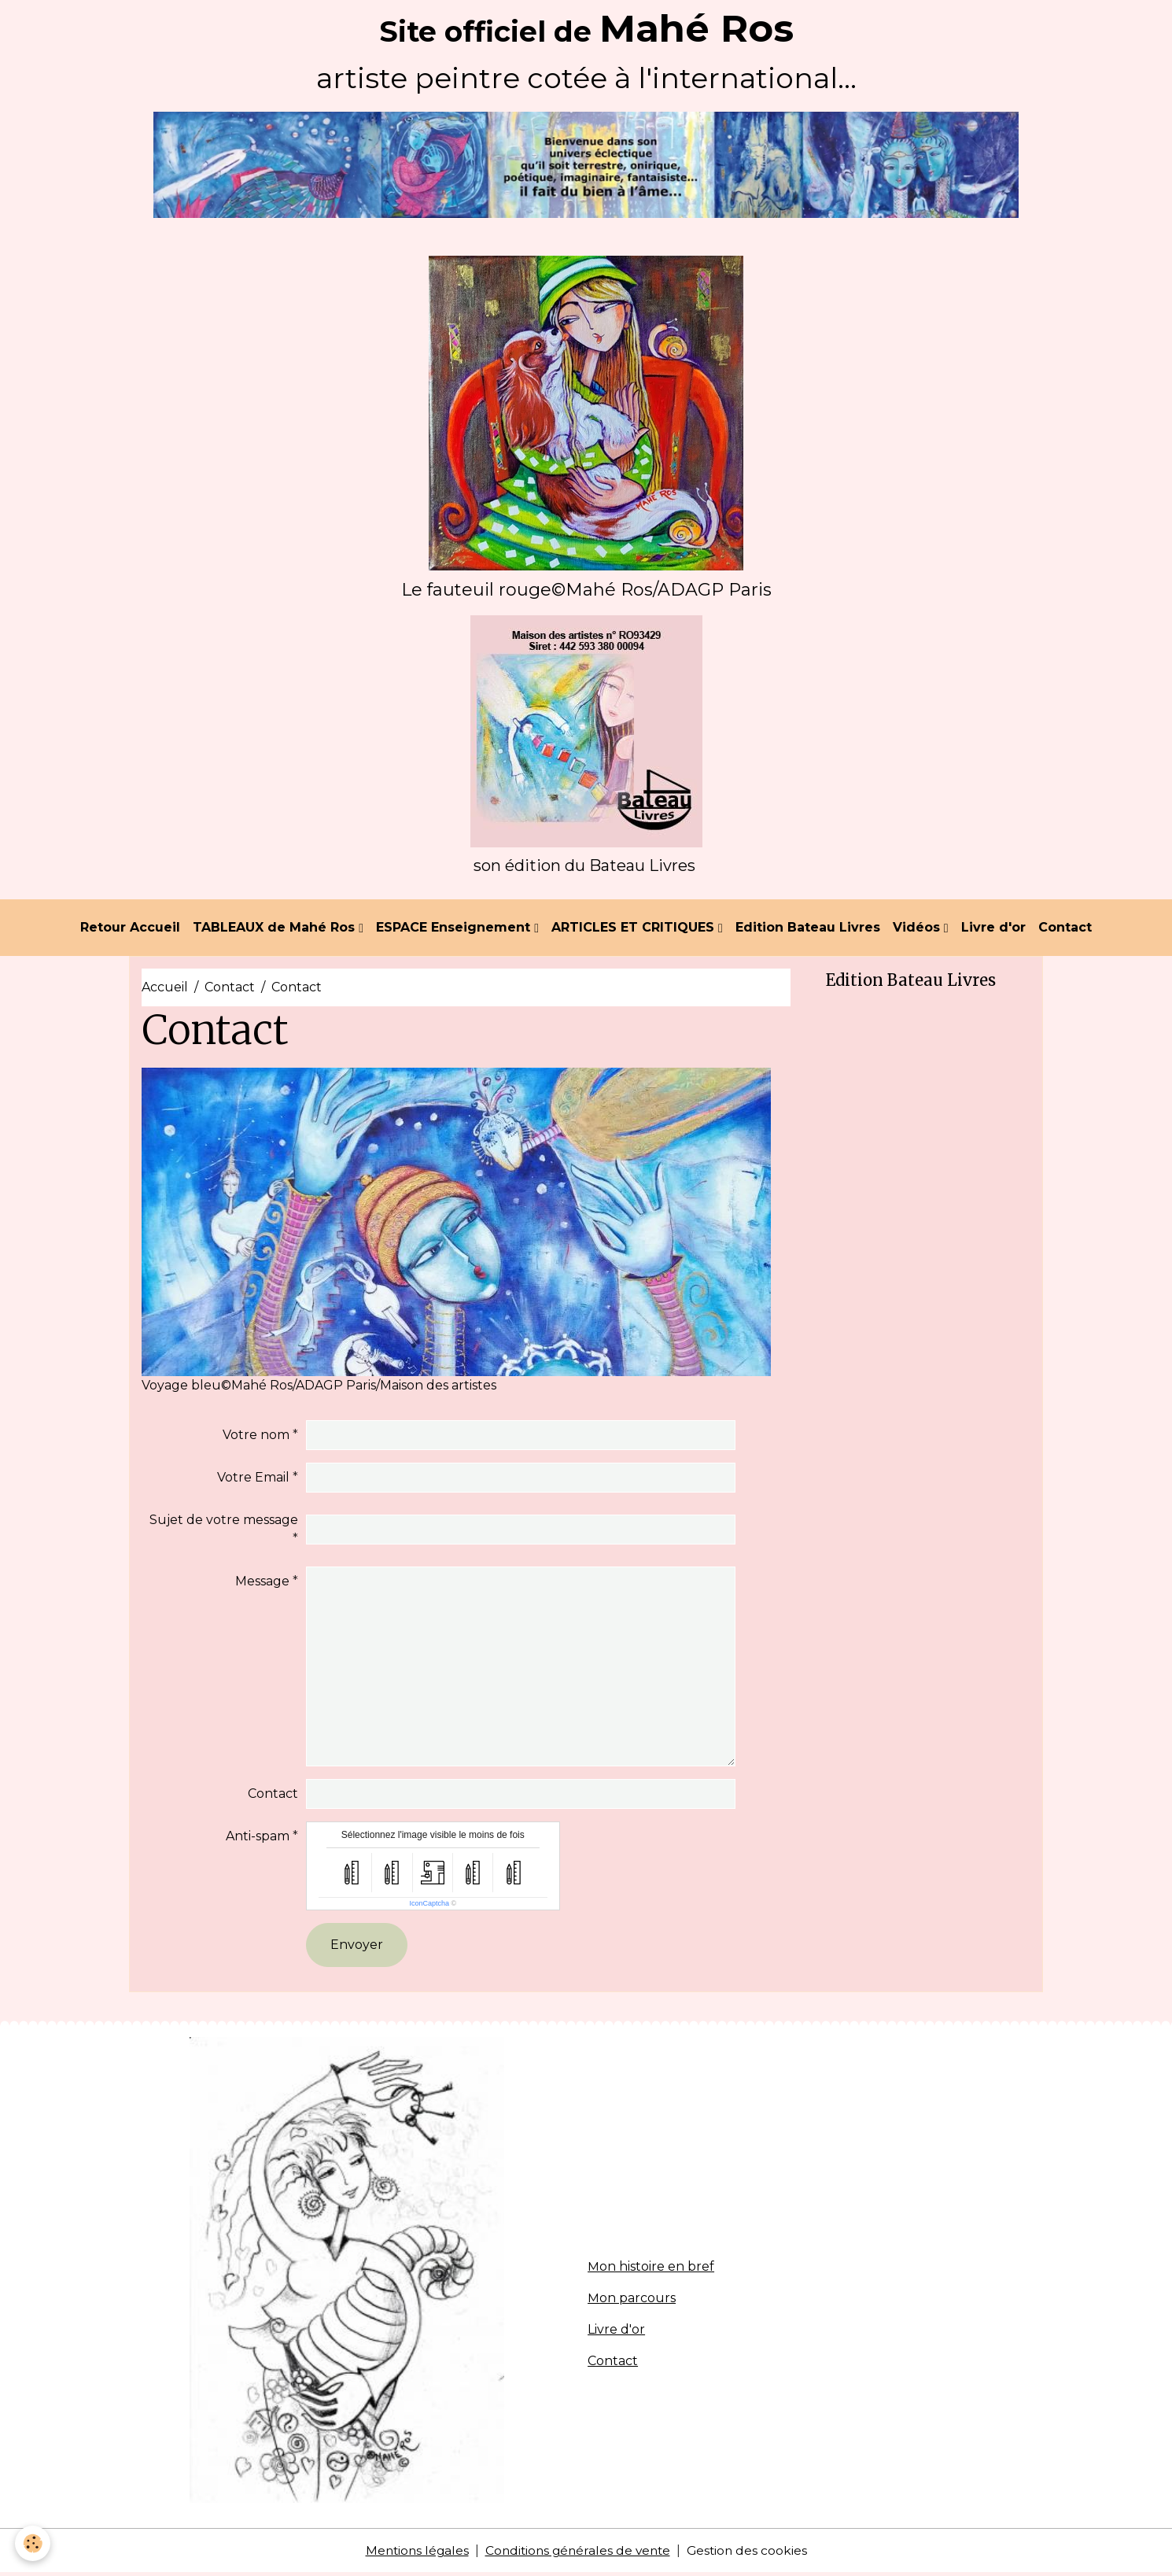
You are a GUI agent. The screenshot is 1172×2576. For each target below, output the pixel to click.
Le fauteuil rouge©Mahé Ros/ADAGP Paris (586, 589)
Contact (1065, 930)
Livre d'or (993, 930)
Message (262, 1583)
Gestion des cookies (751, 2553)
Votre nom (256, 1437)
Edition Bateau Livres (807, 930)
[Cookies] (33, 2543)
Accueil (165, 990)
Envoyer (356, 1946)
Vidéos (918, 930)
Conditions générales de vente (577, 2553)
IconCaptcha (429, 1906)
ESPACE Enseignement (455, 930)
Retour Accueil (130, 930)
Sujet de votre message (223, 1522)
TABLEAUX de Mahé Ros (276, 930)
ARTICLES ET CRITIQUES (634, 930)
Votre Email (253, 1479)
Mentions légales (412, 2553)
